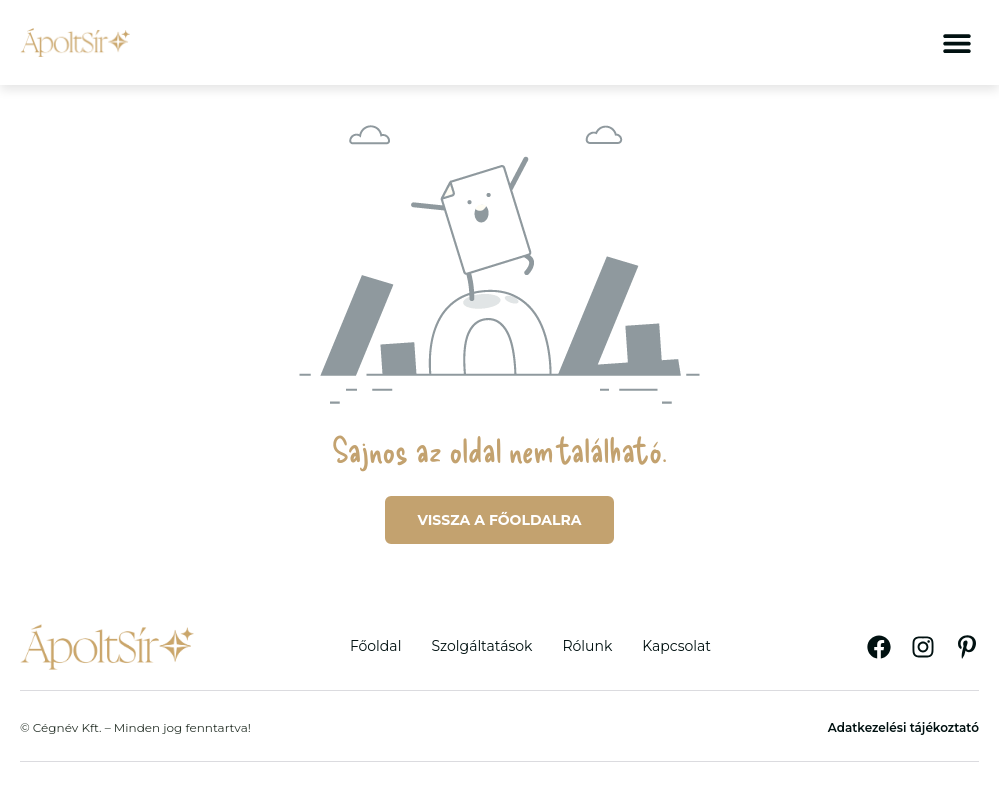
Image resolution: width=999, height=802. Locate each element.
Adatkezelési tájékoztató (903, 727)
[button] (956, 42)
